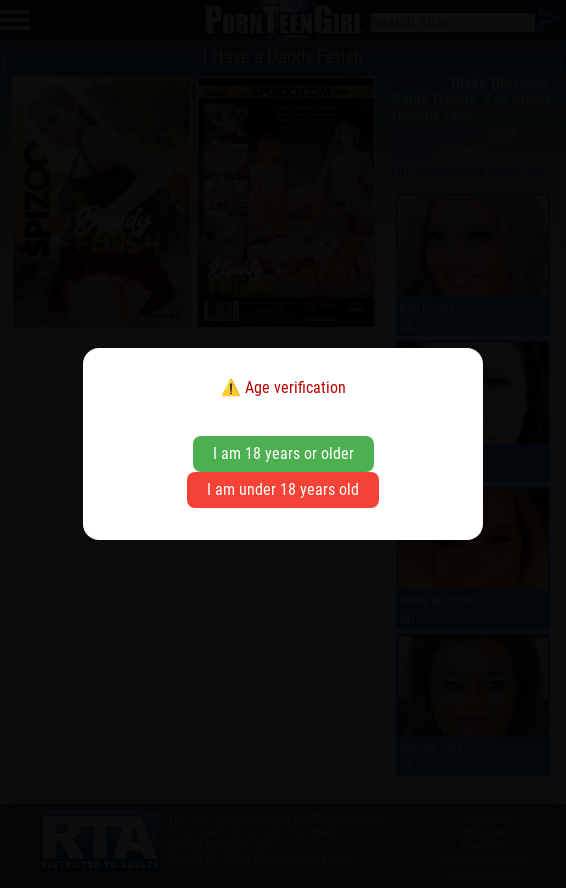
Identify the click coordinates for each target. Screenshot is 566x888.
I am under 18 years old (283, 489)
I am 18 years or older (283, 453)
